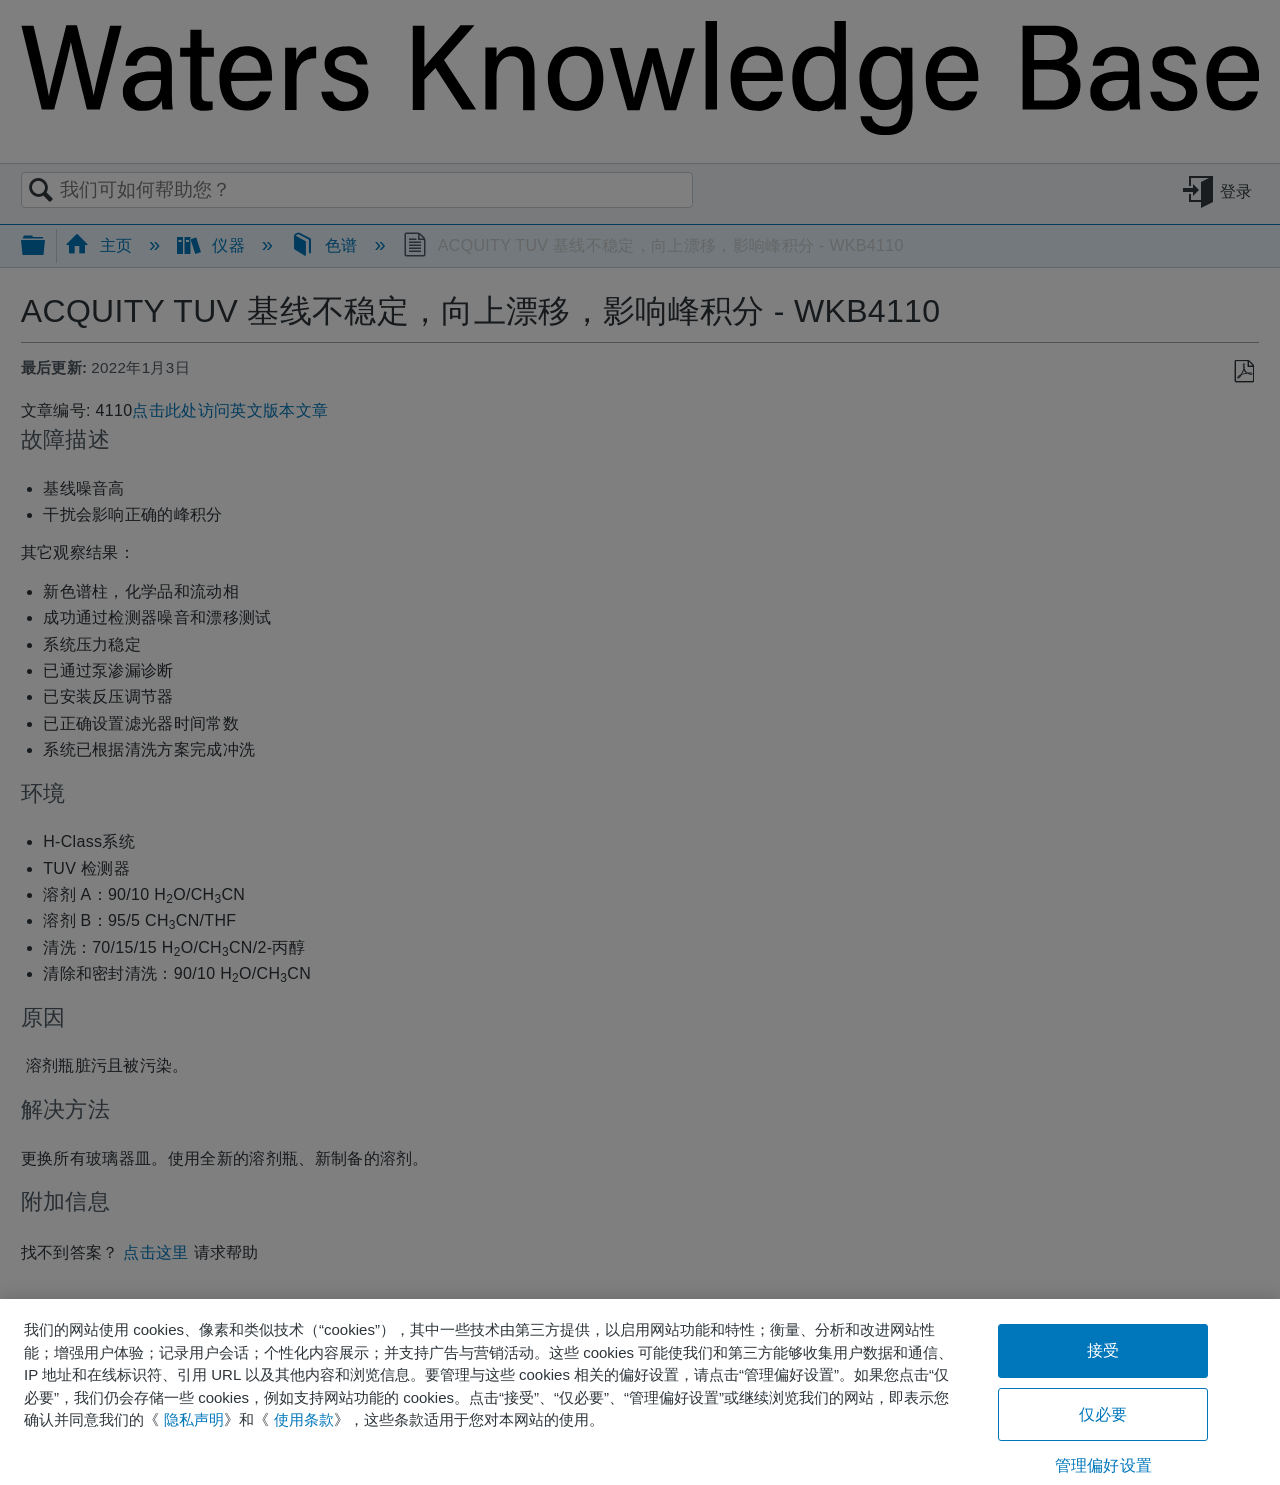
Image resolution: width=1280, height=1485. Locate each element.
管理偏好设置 (1103, 1465)
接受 (1103, 1350)
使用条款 (304, 1419)
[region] (640, 1392)
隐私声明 (194, 1419)
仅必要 (1103, 1414)
